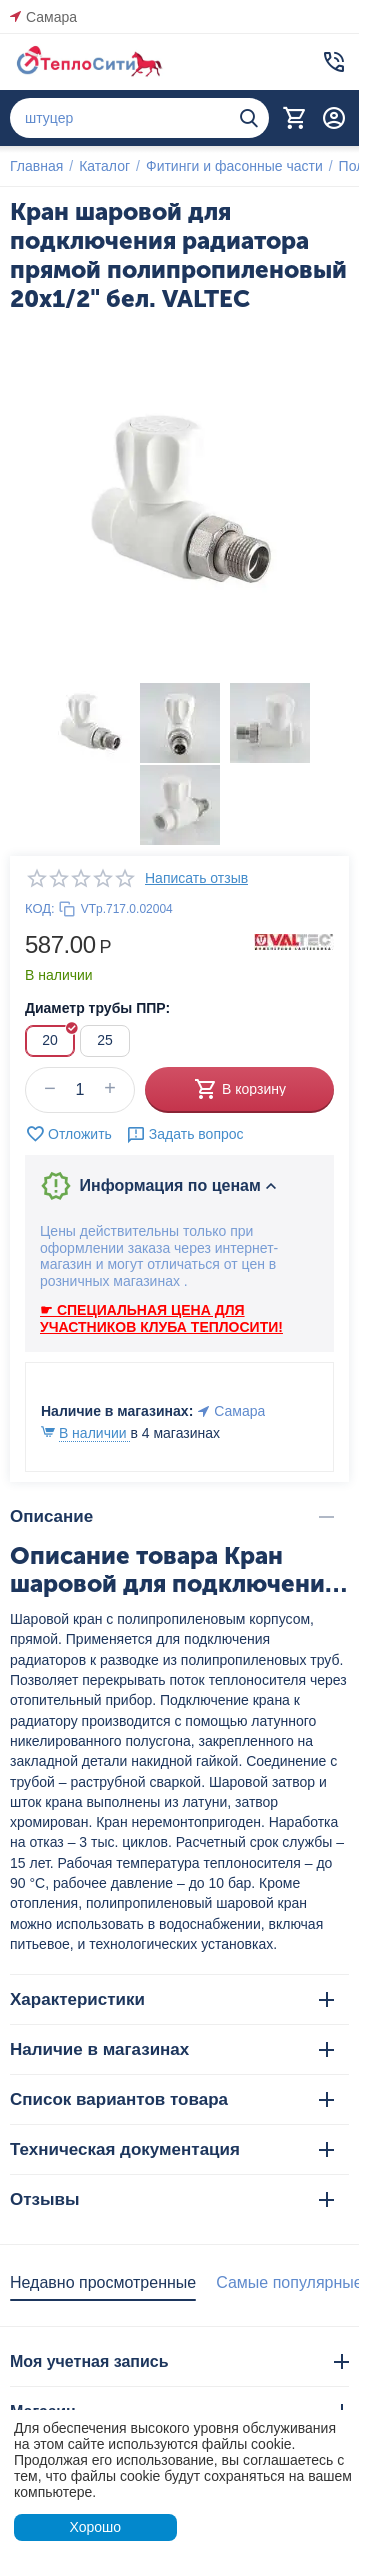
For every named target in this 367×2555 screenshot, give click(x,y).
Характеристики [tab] (172, 1999)
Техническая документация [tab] (172, 2149)
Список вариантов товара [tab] (172, 2099)
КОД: (40, 908)
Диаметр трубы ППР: (97, 1008)
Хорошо (95, 2527)
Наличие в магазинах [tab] (172, 2049)
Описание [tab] (172, 1516)
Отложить (68, 1134)
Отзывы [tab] (172, 2199)
